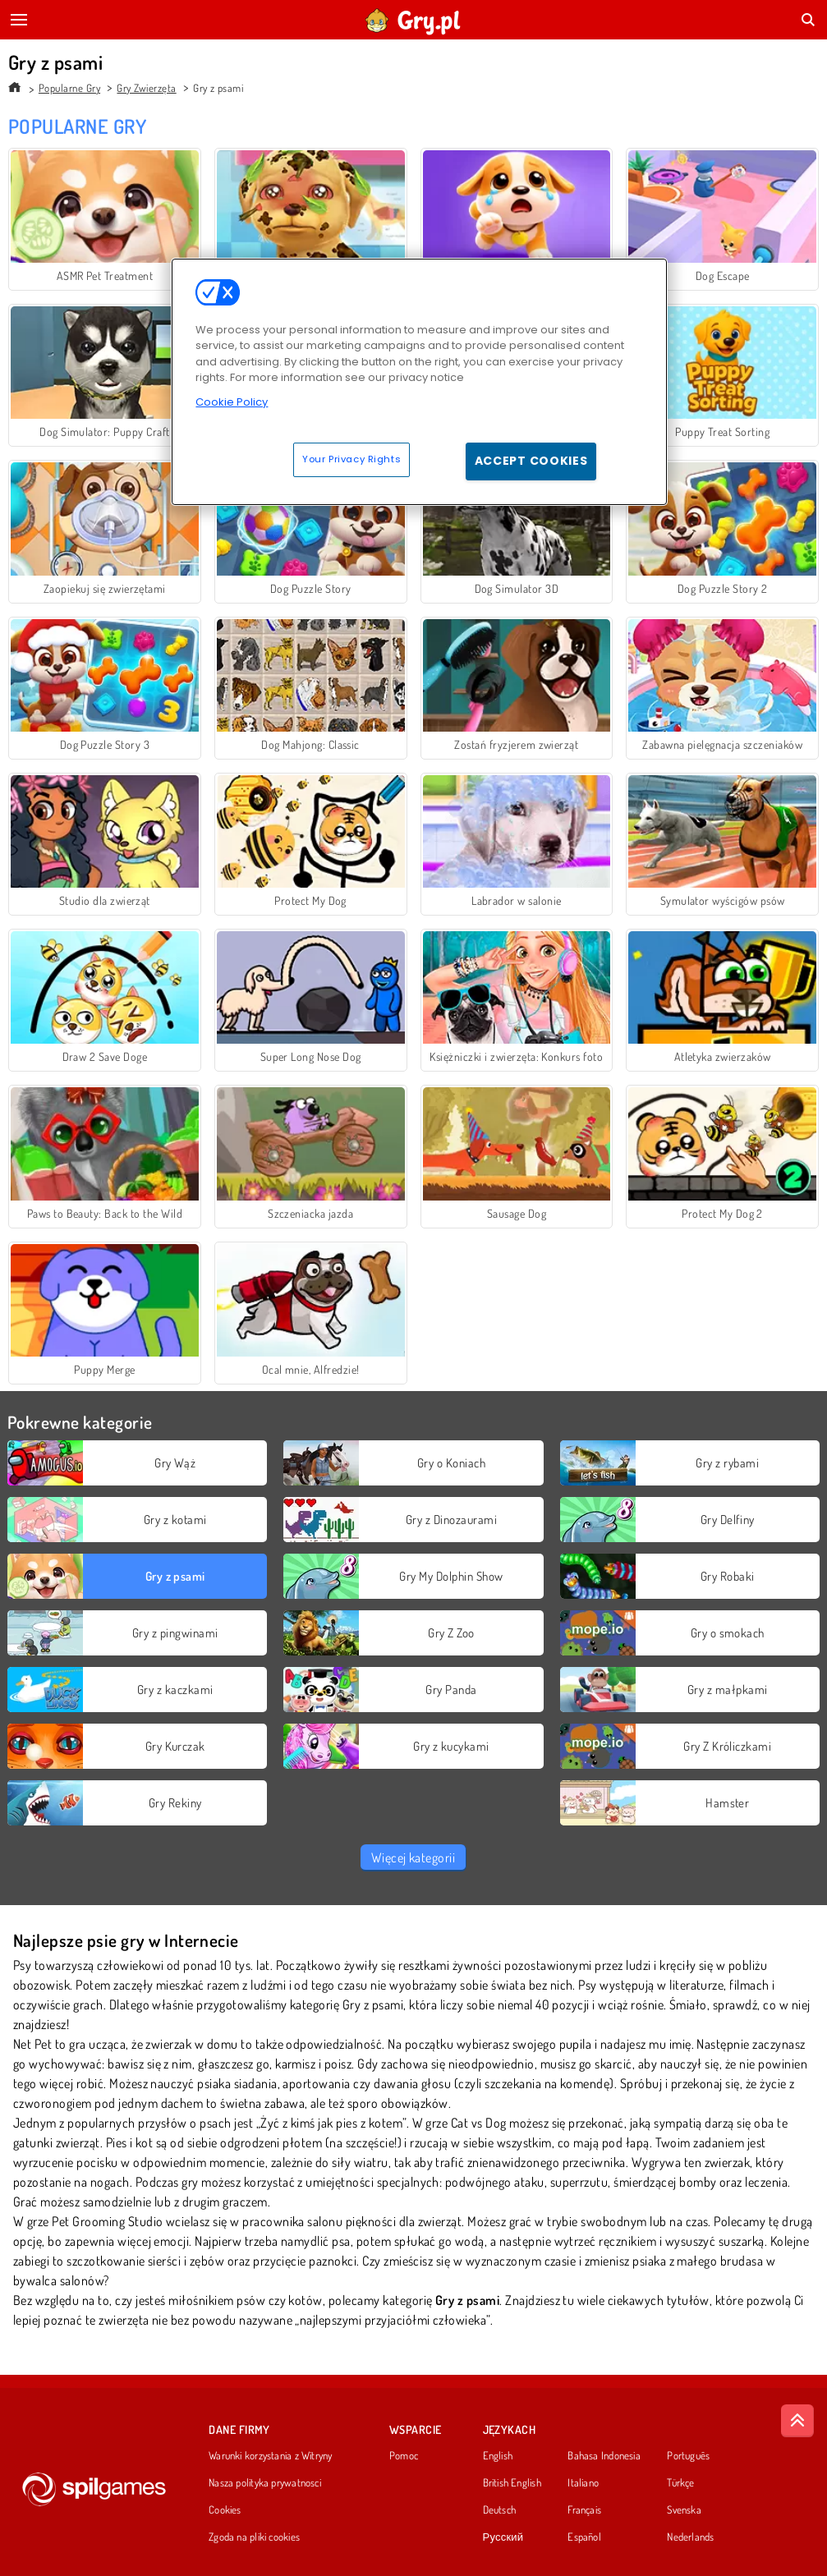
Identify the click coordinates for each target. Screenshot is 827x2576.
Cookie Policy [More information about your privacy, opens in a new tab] (231, 402)
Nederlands (690, 2537)
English (498, 2456)
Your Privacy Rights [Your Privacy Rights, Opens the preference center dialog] (351, 459)
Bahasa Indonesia (604, 2456)
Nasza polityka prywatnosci (265, 2483)
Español (584, 2537)
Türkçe (680, 2483)
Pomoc (403, 2456)
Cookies (225, 2510)
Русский (503, 2537)
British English (512, 2483)
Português (688, 2456)
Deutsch (500, 2510)
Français (584, 2510)
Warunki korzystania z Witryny (270, 2456)
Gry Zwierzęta (146, 87)
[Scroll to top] (797, 2420)
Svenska (684, 2510)
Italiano (583, 2483)
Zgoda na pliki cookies (254, 2537)
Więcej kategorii (413, 1857)
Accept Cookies (531, 460)
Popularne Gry (69, 87)
